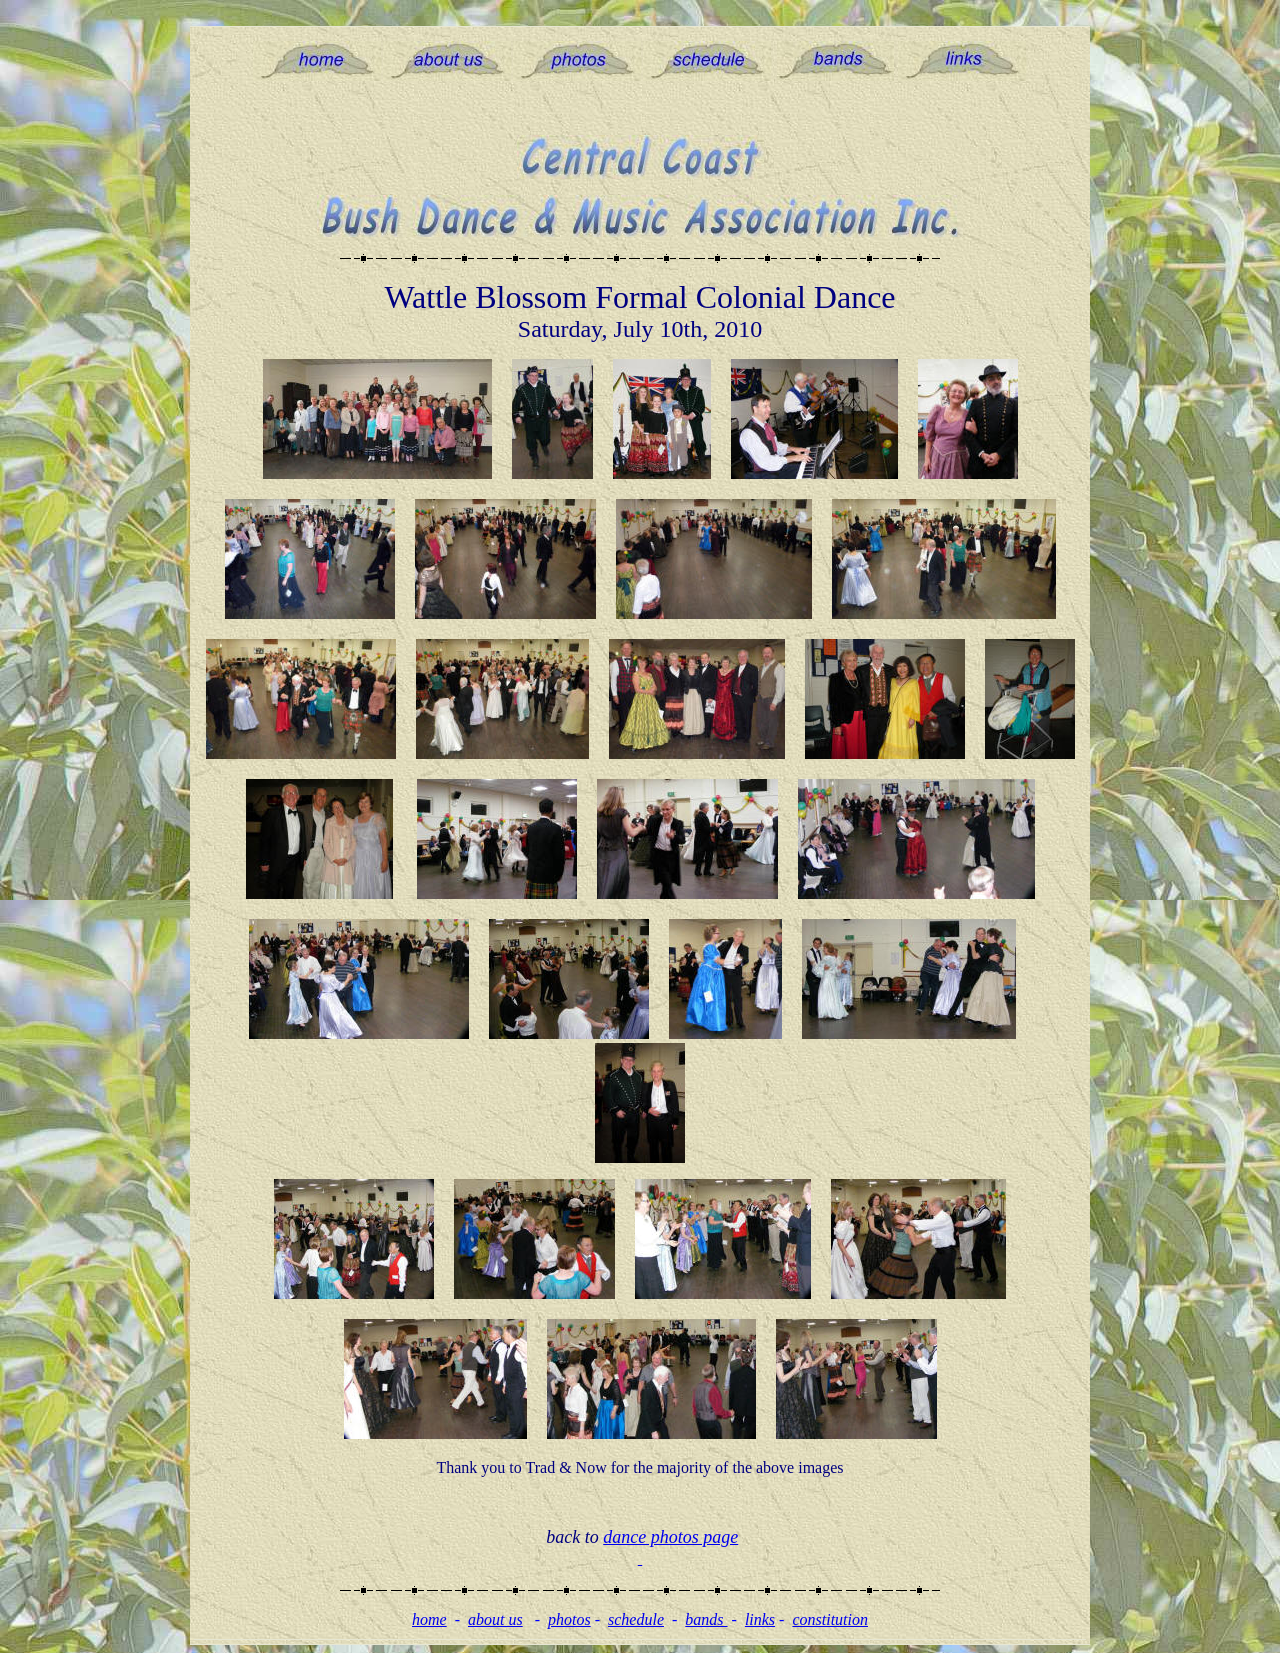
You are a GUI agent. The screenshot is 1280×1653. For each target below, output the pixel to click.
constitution (830, 1619)
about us (495, 1619)
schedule (636, 1619)
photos (569, 1619)
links (760, 1619)
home (429, 1619)
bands (706, 1619)
